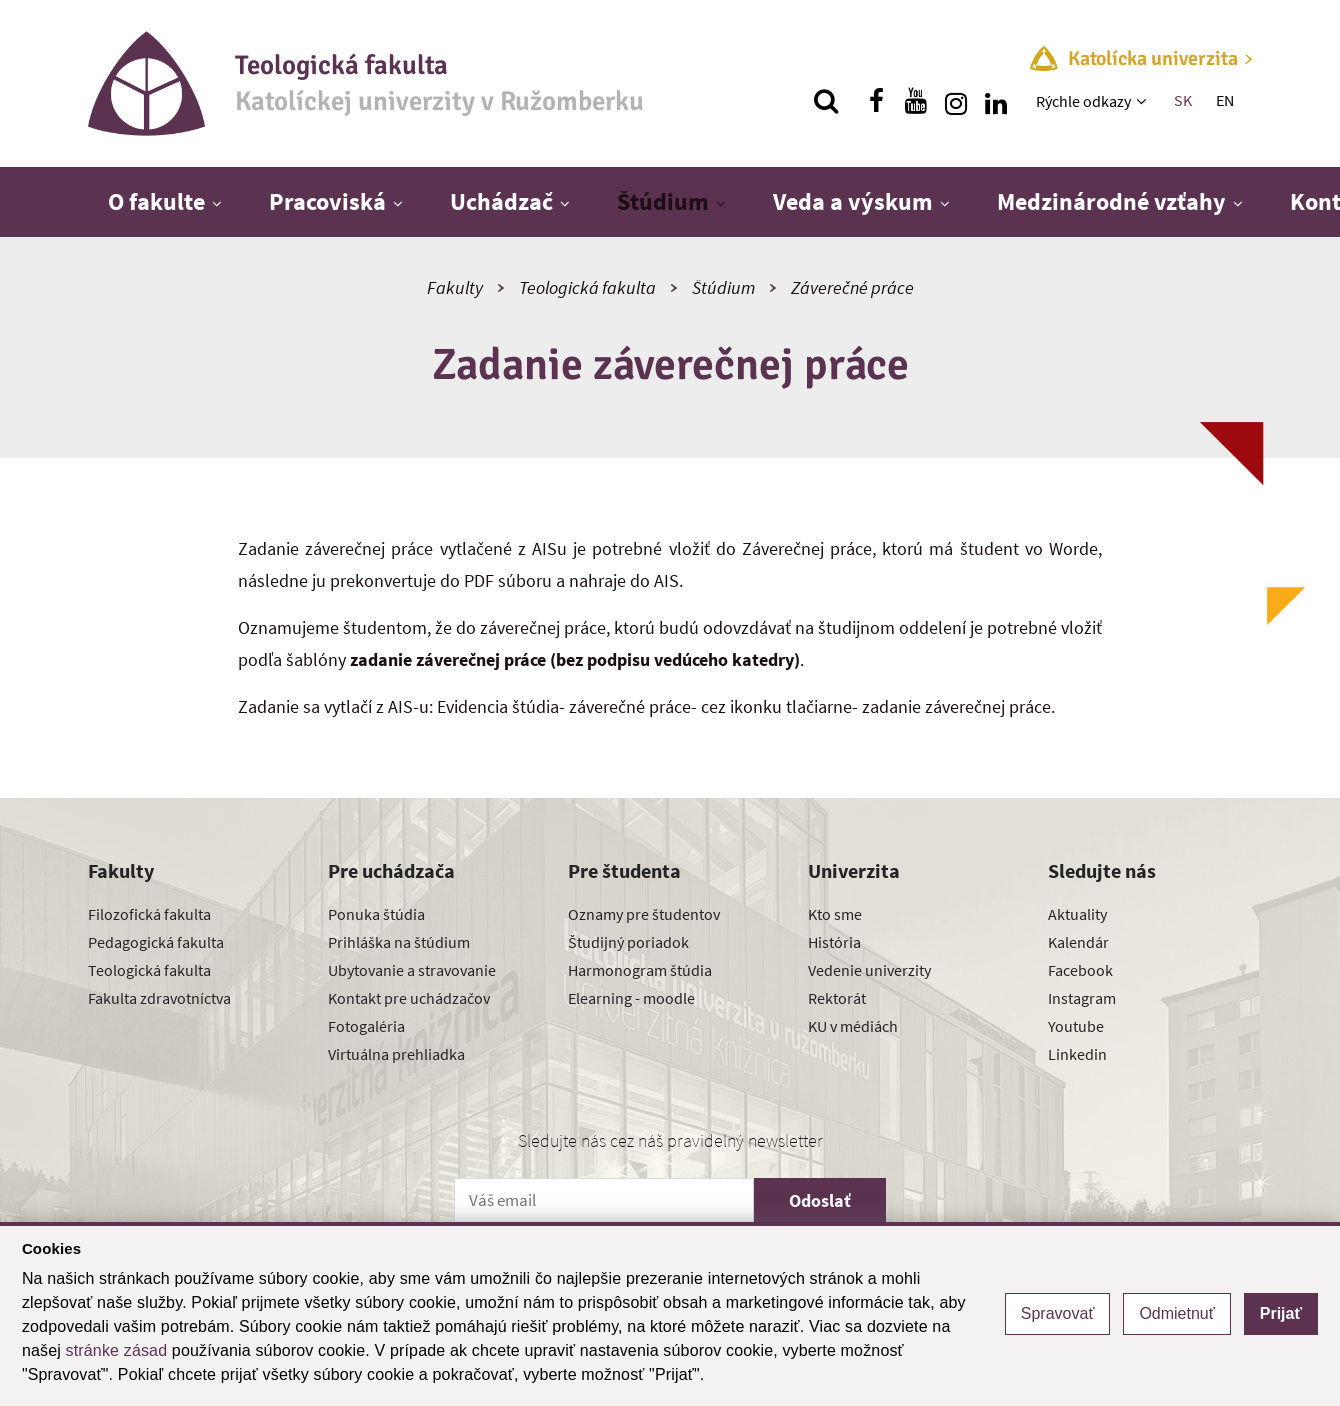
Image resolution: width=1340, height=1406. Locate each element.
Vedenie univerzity (869, 970)
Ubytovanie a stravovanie (412, 970)
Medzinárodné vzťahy (1111, 201)
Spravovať (1058, 1313)
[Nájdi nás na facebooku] (876, 101)
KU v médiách (853, 1026)
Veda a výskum (853, 201)
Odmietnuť (1176, 1313)
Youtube (1076, 1026)
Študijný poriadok (628, 942)
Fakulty (455, 287)
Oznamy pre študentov (644, 914)
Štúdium (663, 201)
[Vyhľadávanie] (826, 101)
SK (1183, 100)
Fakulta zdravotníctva (159, 998)
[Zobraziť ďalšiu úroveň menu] (1143, 101)
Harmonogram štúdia (640, 970)
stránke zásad (117, 1350)
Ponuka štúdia (376, 914)
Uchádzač (501, 201)
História (834, 942)
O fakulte (156, 201)
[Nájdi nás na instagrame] (956, 101)
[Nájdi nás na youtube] (916, 101)
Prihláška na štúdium (399, 942)
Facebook (1080, 970)
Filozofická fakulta (149, 914)
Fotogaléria (366, 1026)
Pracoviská (327, 201)
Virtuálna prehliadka (396, 1054)
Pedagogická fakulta (156, 942)
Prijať (1281, 1313)
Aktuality (1077, 914)
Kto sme (835, 914)
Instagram (1082, 998)
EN (1225, 100)
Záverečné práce (852, 287)
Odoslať (820, 1200)
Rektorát (837, 998)
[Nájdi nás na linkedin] (996, 101)
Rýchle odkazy (1083, 101)
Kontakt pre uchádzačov (409, 998)
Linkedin (1077, 1054)
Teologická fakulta (587, 287)
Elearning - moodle (631, 998)
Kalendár (1078, 942)
